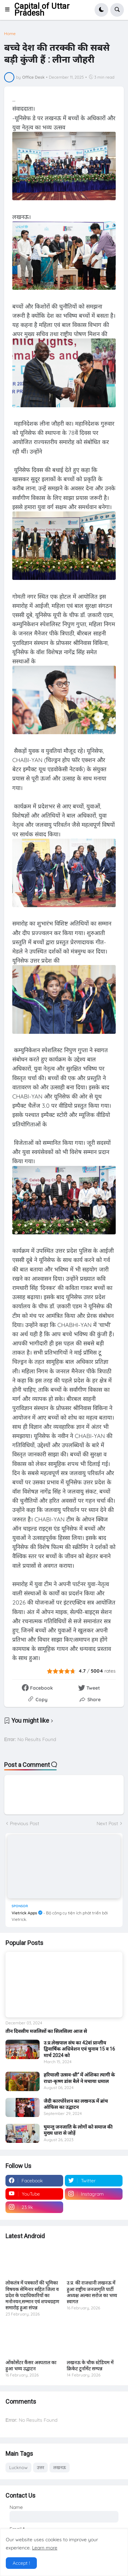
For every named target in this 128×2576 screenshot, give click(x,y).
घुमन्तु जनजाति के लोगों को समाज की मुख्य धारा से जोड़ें (78, 2130)
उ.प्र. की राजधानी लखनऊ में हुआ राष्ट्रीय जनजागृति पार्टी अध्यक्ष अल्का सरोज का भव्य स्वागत (92, 2292)
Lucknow (18, 2467)
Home (10, 34)
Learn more (44, 2548)
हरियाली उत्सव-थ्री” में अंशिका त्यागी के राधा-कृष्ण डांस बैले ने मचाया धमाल (79, 2078)
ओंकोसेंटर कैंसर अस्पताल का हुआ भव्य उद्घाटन (30, 2365)
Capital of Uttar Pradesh (42, 10)
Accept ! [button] (21, 2563)
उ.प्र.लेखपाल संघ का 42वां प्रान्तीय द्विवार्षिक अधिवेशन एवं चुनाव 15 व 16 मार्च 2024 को (79, 2049)
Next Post (107, 1823)
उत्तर (40, 2467)
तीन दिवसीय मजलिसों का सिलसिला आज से (46, 2031)
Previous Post (24, 1823)
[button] (9, 10)
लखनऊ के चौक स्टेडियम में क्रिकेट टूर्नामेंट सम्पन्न (90, 2365)
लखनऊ (59, 2467)
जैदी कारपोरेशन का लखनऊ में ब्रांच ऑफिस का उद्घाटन (76, 2104)
